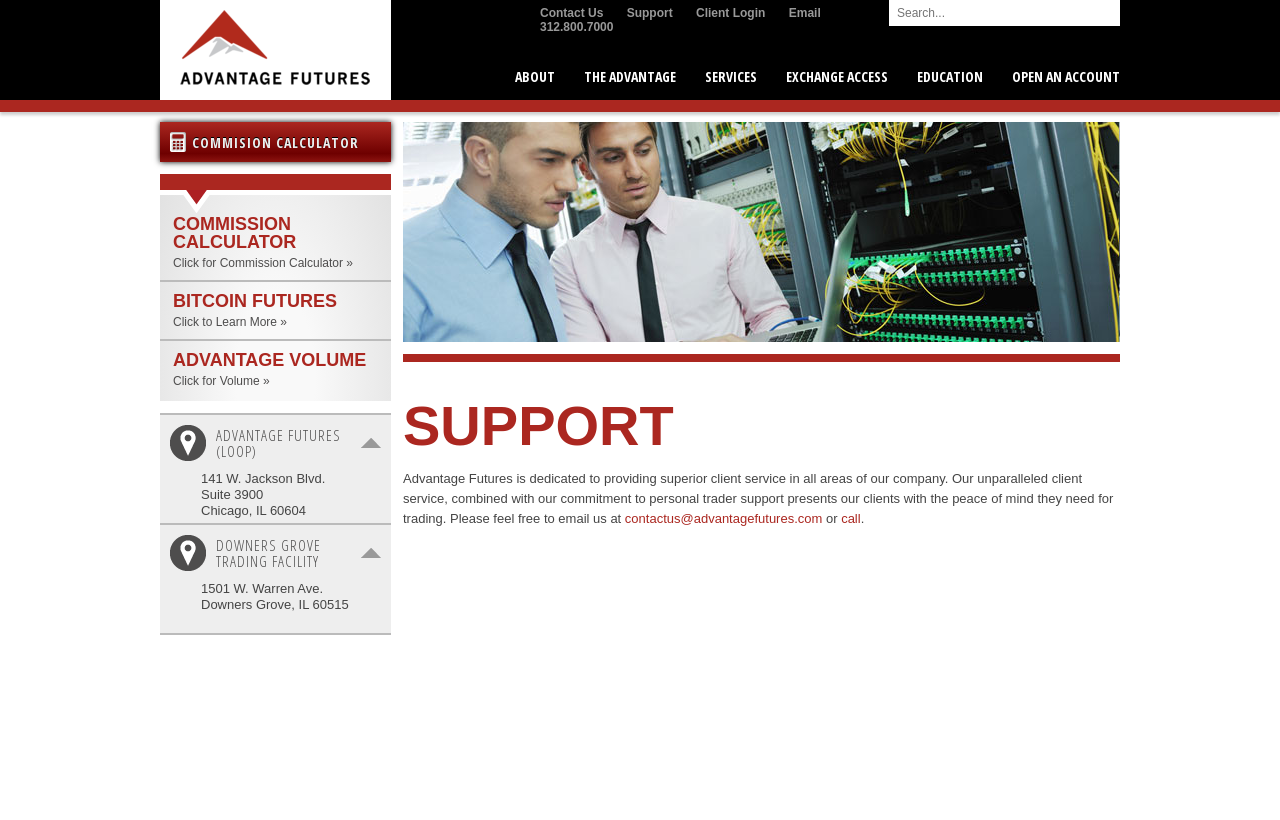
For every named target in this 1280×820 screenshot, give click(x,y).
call (851, 518)
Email (805, 13)
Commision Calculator (275, 142)
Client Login (730, 13)
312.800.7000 (576, 27)
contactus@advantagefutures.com (723, 518)
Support (650, 13)
